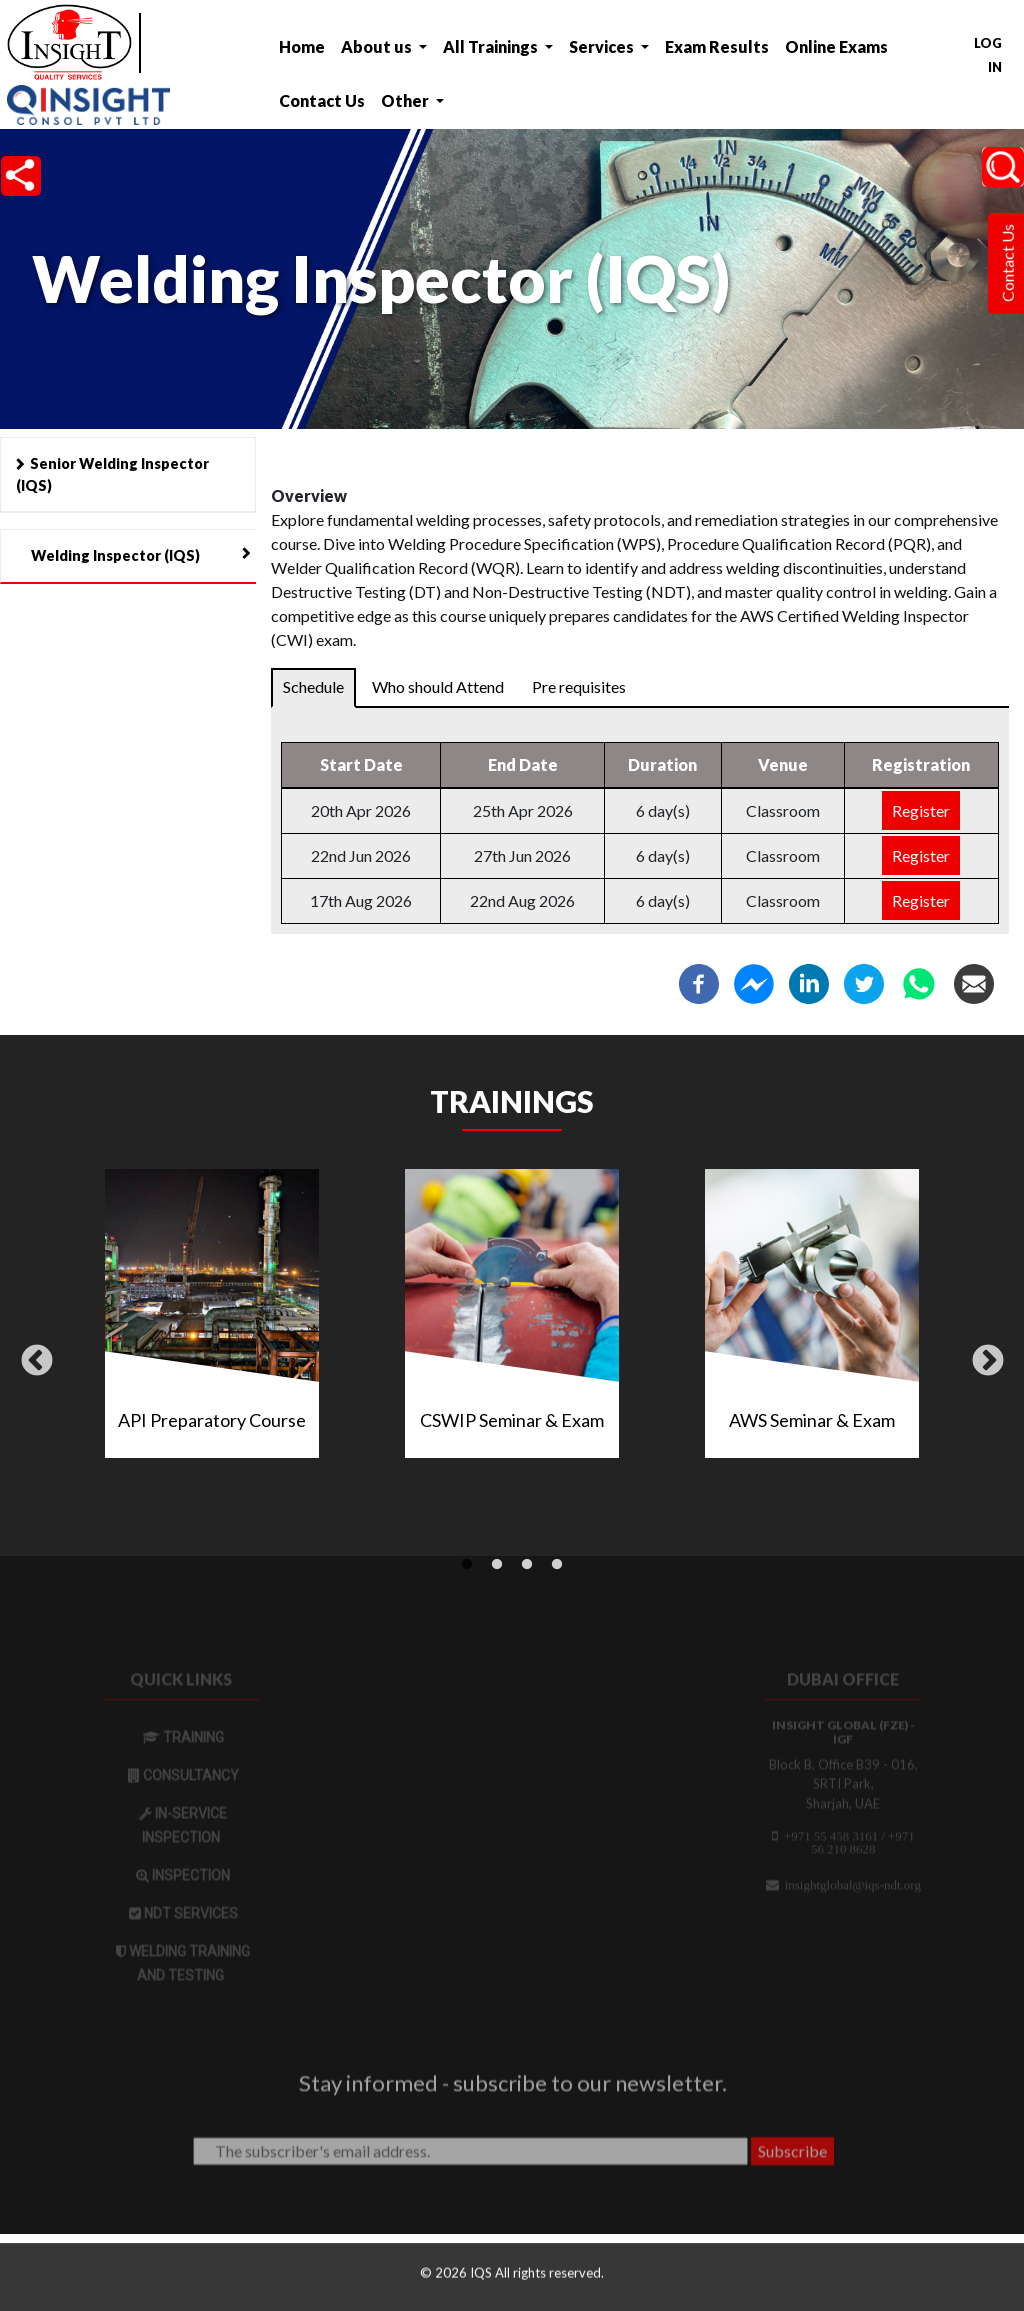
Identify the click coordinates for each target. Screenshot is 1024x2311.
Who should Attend (438, 687)
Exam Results (717, 46)
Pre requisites (579, 687)
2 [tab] (497, 1565)
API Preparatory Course (212, 1420)
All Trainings (492, 46)
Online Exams (836, 46)
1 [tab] (467, 1565)
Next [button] (988, 1362)
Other (406, 100)
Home (302, 46)
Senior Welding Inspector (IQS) (112, 474)
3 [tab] (527, 1565)
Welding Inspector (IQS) (115, 555)
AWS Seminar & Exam (812, 1420)
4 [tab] (557, 1565)
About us (378, 46)
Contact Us (322, 100)
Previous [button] (37, 1362)
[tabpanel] (512, 1321)
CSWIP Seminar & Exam (512, 1420)
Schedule (313, 687)
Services (603, 46)
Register (921, 811)
